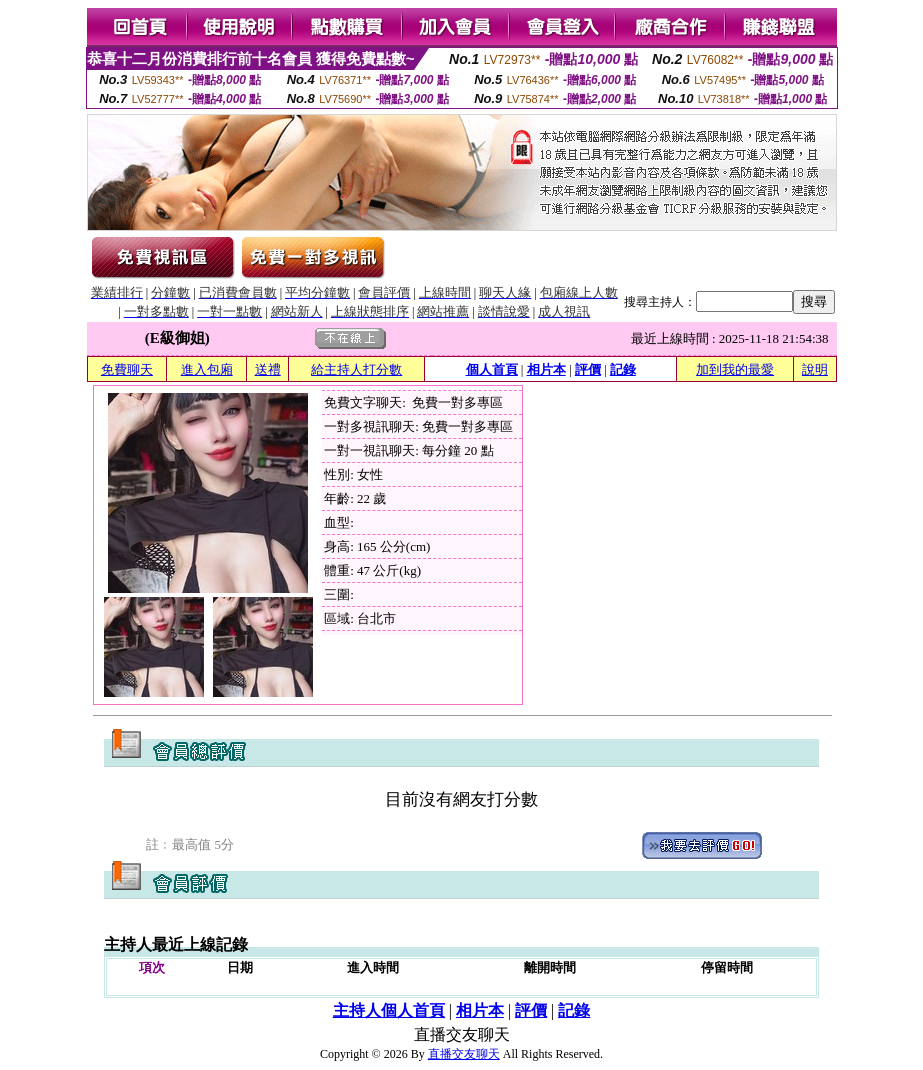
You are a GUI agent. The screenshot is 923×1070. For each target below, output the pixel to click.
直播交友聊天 (464, 1054)
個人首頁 (492, 369)
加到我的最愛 (735, 369)
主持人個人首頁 (389, 1010)
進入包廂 (207, 369)
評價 (588, 369)
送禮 (268, 369)
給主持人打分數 (356, 369)
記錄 (623, 369)
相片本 (546, 369)
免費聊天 (127, 369)
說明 (815, 369)
